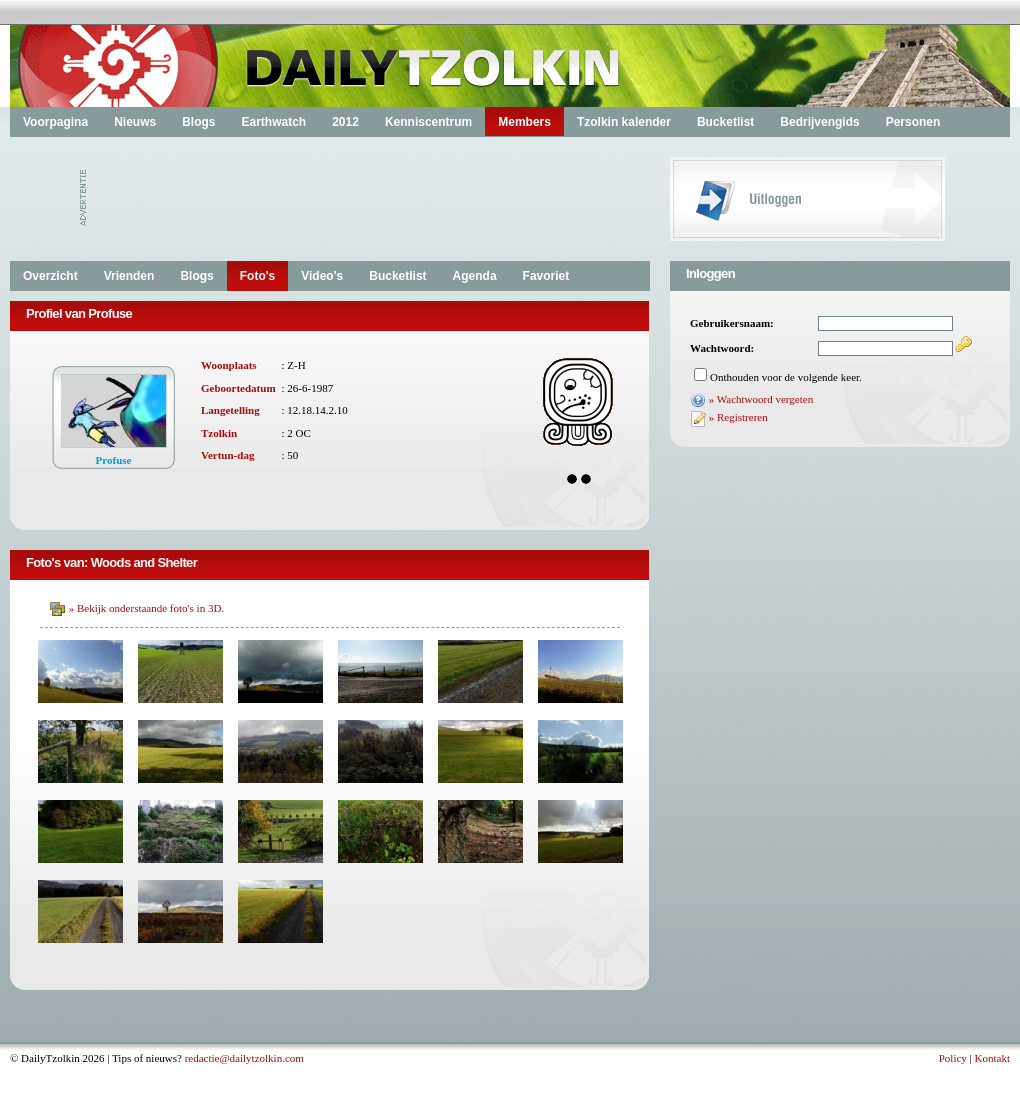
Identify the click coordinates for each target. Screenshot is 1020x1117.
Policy (953, 1058)
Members (524, 122)
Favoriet (546, 276)
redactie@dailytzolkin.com (244, 1058)
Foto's (258, 276)
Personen (913, 122)
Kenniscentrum (428, 122)
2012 (345, 122)
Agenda (475, 276)
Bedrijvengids (819, 122)
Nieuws (135, 122)
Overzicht (50, 276)
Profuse (114, 460)
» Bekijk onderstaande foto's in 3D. (146, 608)
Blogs (198, 122)
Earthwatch (273, 122)
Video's (322, 276)
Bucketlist (725, 122)
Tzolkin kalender (624, 122)
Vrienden (129, 276)
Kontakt (992, 1058)
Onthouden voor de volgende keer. (786, 377)
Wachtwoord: (722, 348)
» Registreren (738, 417)
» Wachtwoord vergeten (761, 399)
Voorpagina (55, 122)
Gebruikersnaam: (732, 323)
